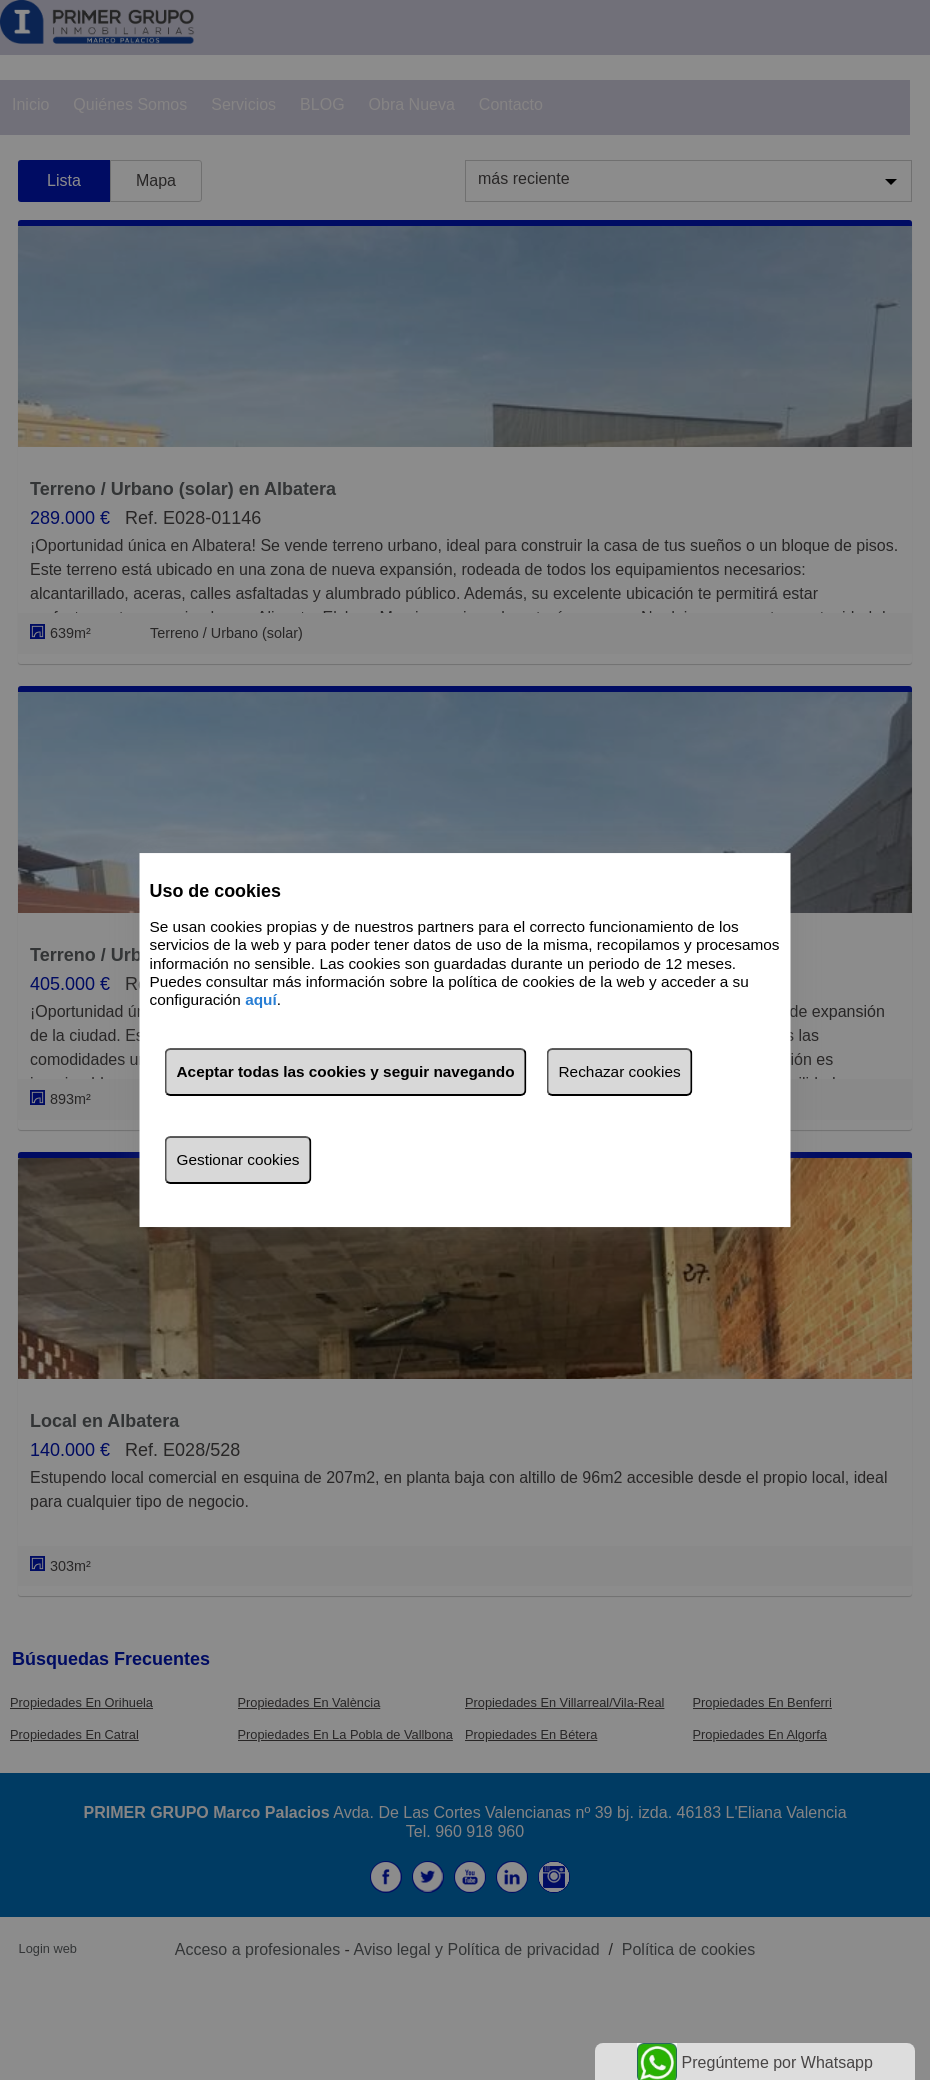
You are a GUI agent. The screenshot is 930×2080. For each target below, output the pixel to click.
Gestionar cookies (238, 1159)
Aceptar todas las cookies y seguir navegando (346, 1071)
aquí (261, 1000)
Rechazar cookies (620, 1071)
